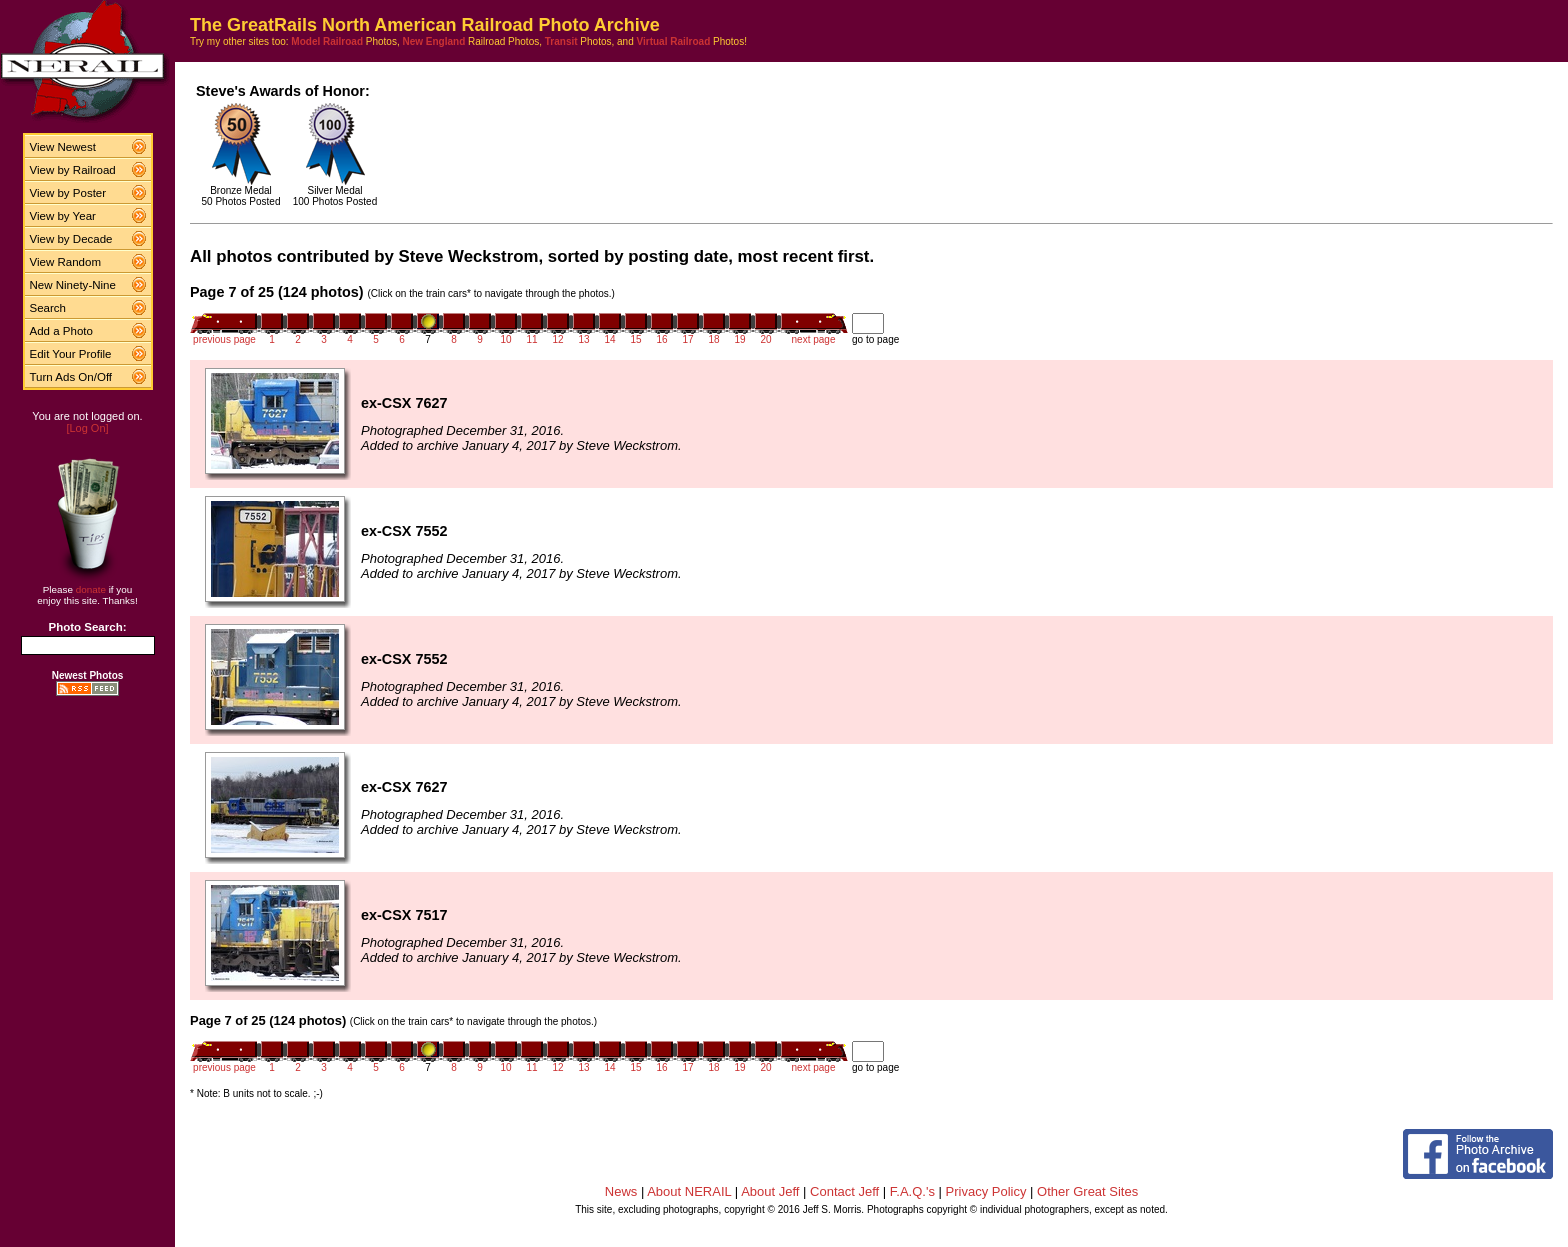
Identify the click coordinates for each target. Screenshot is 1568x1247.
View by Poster (68, 193)
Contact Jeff (844, 1191)
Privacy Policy (986, 1191)
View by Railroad (73, 170)
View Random (65, 262)
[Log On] (87, 428)
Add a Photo (61, 331)
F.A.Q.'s (912, 1191)
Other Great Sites (1087, 1191)
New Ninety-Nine (73, 285)
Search (48, 308)
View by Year (63, 216)
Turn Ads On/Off (71, 377)
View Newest (63, 147)
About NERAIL (689, 1191)
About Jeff (770, 1191)
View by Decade (71, 239)
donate (91, 589)
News (621, 1191)
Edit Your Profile (71, 354)
